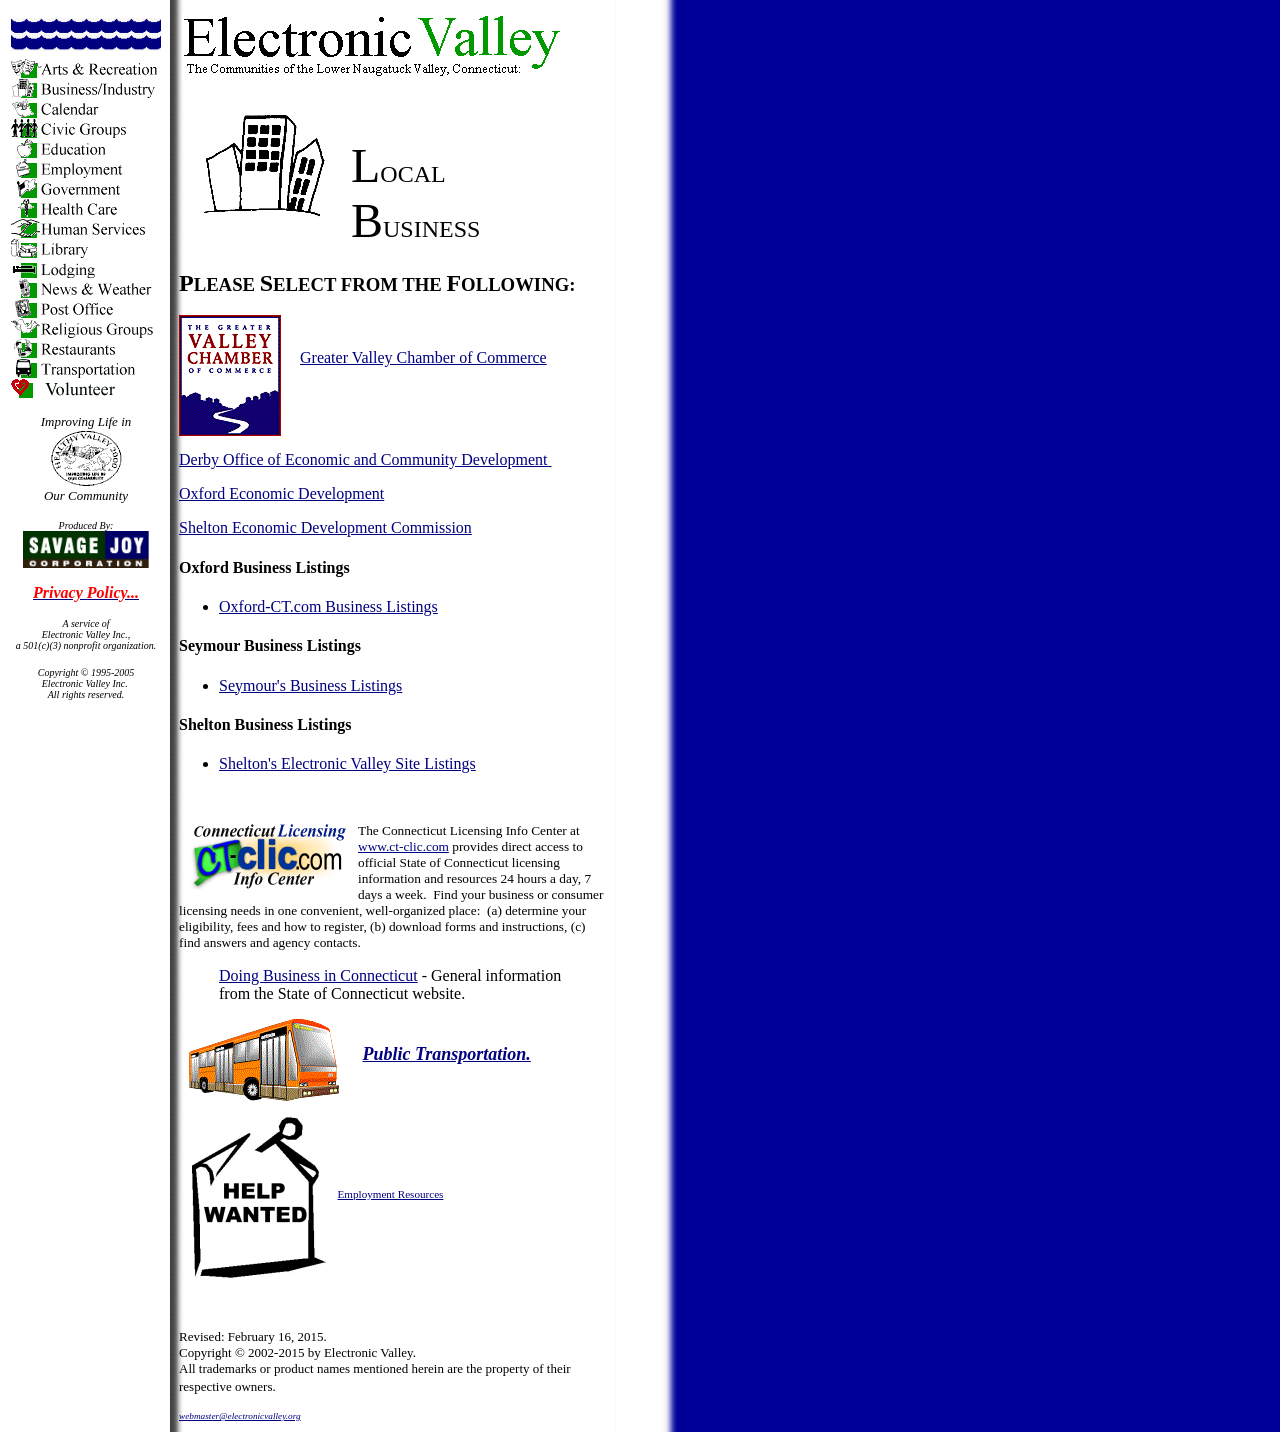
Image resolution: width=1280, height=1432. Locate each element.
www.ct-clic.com (403, 846)
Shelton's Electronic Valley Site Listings (347, 763)
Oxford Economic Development (281, 493)
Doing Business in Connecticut (318, 975)
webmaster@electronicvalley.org (240, 1416)
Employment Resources (391, 1194)
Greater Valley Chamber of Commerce (423, 357)
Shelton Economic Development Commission (325, 527)
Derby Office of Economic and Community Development (365, 459)
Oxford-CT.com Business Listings (328, 606)
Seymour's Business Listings (310, 685)
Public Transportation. (447, 1054)
